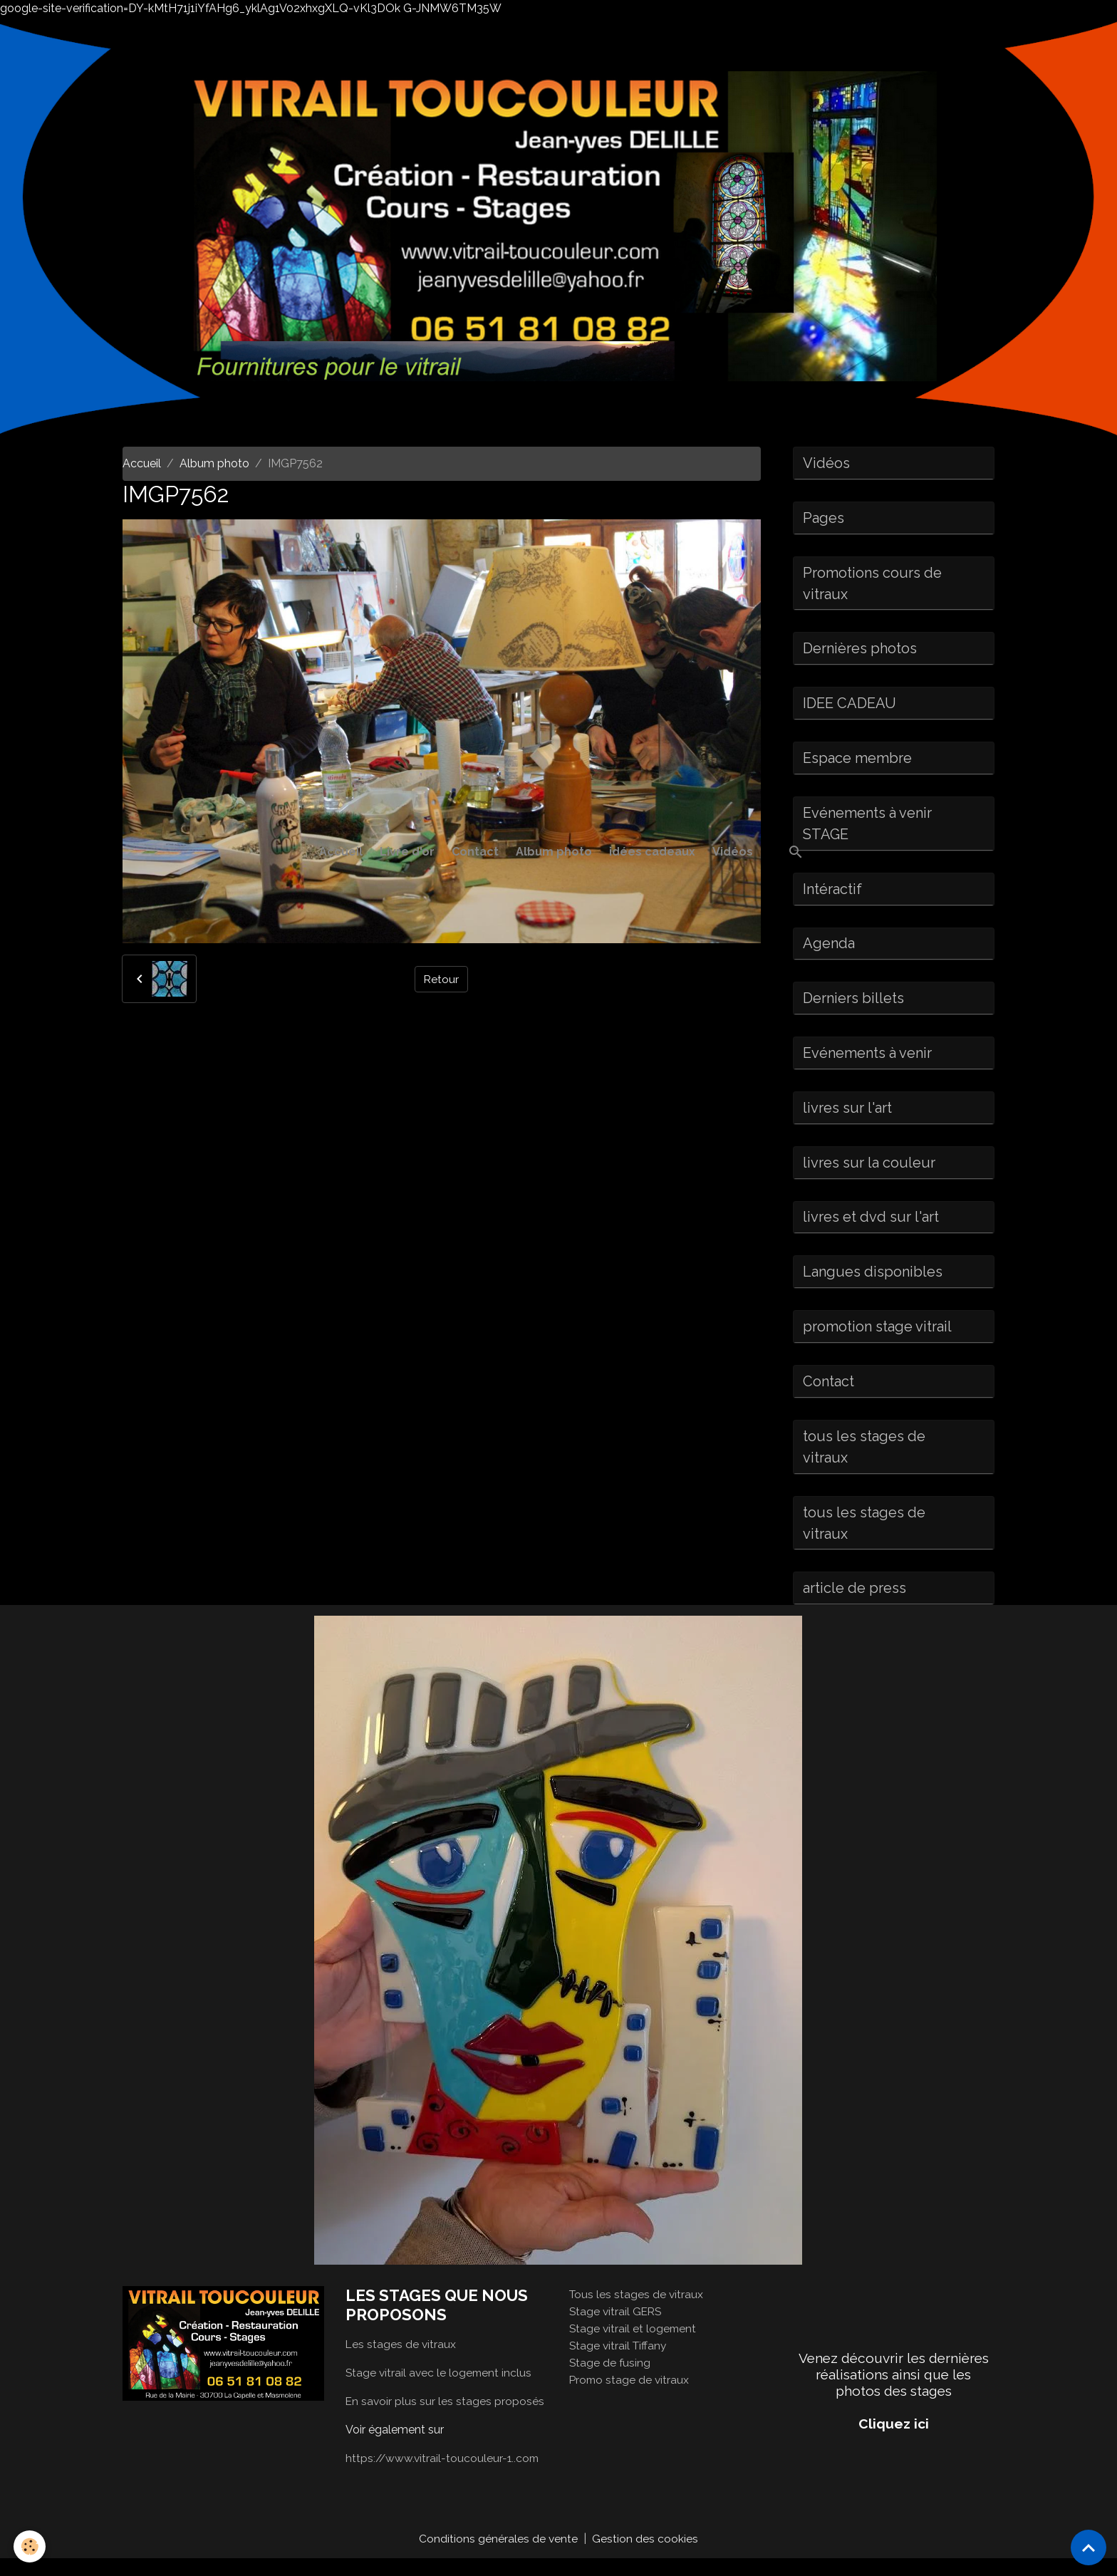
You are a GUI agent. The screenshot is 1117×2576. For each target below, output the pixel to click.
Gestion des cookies (646, 2555)
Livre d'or (407, 851)
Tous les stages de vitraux (637, 2311)
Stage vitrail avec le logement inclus (440, 2389)
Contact (475, 851)
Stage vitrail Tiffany (619, 2362)
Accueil (341, 851)
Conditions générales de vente (498, 2555)
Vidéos (732, 851)
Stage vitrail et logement (634, 2345)
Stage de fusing (610, 2380)
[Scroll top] (1088, 2547)
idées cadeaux (652, 851)
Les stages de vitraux (401, 2361)
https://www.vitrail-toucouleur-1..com (444, 2475)
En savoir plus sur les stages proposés (446, 2418)
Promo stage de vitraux (630, 2397)
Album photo (554, 851)
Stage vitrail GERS (617, 2328)
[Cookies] (30, 2546)
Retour (441, 978)
